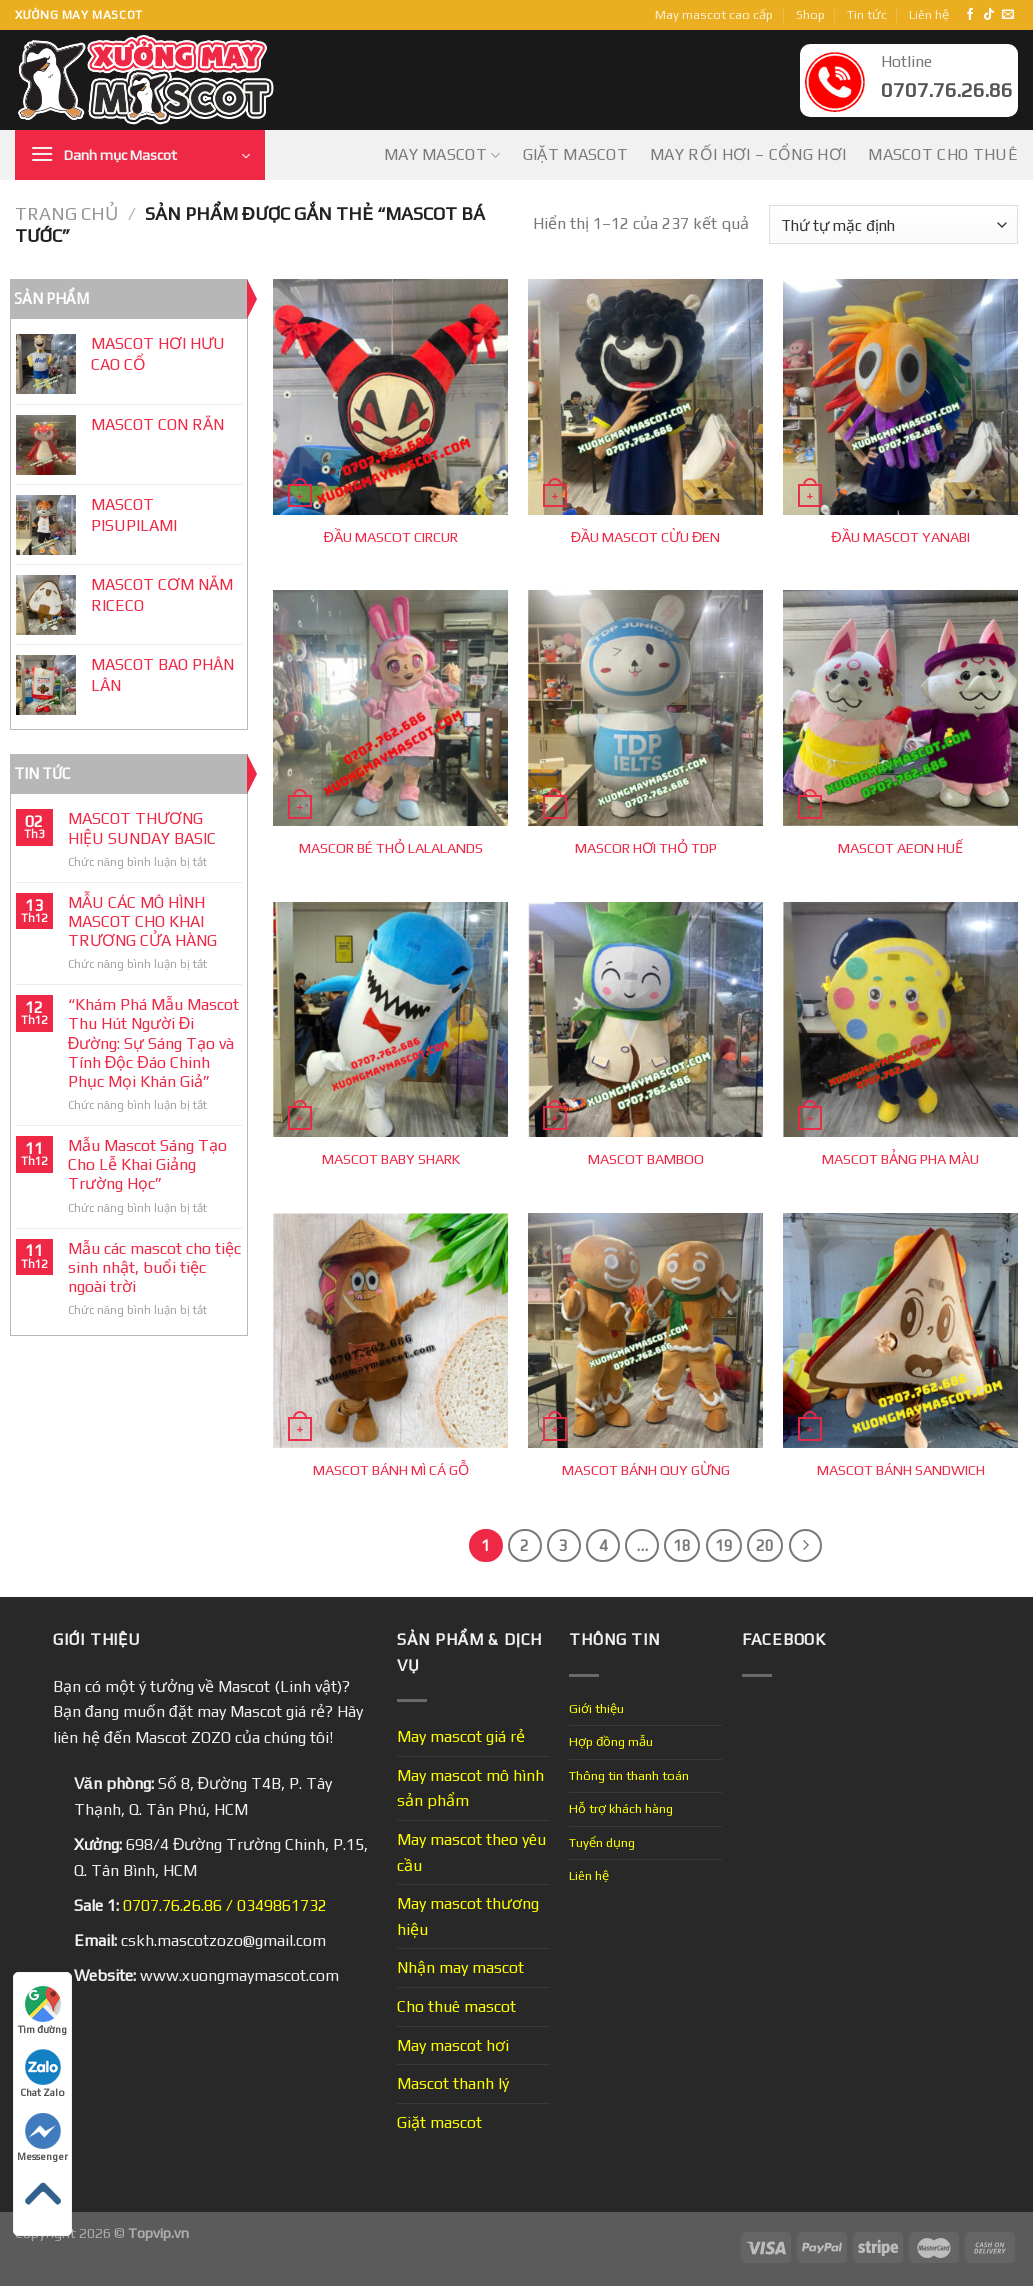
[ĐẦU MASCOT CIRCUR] (390, 396)
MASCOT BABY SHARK (391, 1159)
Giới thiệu (596, 1708)
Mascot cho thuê (943, 154)
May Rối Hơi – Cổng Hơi (748, 154)
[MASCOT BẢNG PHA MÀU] (900, 1019)
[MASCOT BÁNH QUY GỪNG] (645, 1330)
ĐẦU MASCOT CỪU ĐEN (646, 537)
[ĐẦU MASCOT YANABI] (900, 396)
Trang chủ (66, 213)
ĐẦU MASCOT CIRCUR (391, 537)
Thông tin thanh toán (629, 1775)
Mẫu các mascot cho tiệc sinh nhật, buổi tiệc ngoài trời (154, 1267)
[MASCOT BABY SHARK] (390, 1019)
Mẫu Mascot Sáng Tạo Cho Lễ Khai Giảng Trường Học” (147, 1164)
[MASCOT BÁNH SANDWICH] (900, 1330)
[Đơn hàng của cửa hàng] (893, 224)
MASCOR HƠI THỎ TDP (646, 848)
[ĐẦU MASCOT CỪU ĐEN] (645, 396)
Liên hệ (929, 14)
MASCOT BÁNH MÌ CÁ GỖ (391, 1470)
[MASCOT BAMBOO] (645, 1019)
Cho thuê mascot (456, 2006)
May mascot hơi (453, 2045)
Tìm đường (42, 2010)
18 (682, 1545)
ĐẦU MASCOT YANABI (900, 537)
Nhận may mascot (460, 1967)
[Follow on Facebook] (970, 15)
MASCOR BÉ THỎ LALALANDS (391, 848)
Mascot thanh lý (453, 2083)
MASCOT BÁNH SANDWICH (901, 1470)
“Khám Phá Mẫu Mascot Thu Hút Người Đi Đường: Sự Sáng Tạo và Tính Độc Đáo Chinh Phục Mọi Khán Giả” (153, 1043)
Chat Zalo (42, 2073)
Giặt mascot (576, 154)
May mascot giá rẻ (461, 1736)
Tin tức (867, 14)
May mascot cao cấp (714, 14)
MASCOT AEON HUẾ (900, 848)
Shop (810, 14)
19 (724, 1545)
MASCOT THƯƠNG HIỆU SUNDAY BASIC (142, 828)
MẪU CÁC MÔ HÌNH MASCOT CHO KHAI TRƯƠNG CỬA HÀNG (142, 921)
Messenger (42, 2137)
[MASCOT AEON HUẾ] (900, 707)
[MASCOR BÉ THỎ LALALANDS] (390, 707)
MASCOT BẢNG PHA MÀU (900, 1159)
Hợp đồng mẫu (611, 1741)
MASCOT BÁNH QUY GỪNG (646, 1470)
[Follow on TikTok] (989, 15)
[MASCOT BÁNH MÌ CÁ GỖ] (390, 1330)
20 (765, 1545)
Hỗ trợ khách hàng (621, 1808)
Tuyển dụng (602, 1842)
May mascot (442, 155)
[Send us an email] (1008, 15)
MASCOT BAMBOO (646, 1159)
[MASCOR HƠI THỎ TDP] (645, 707)
